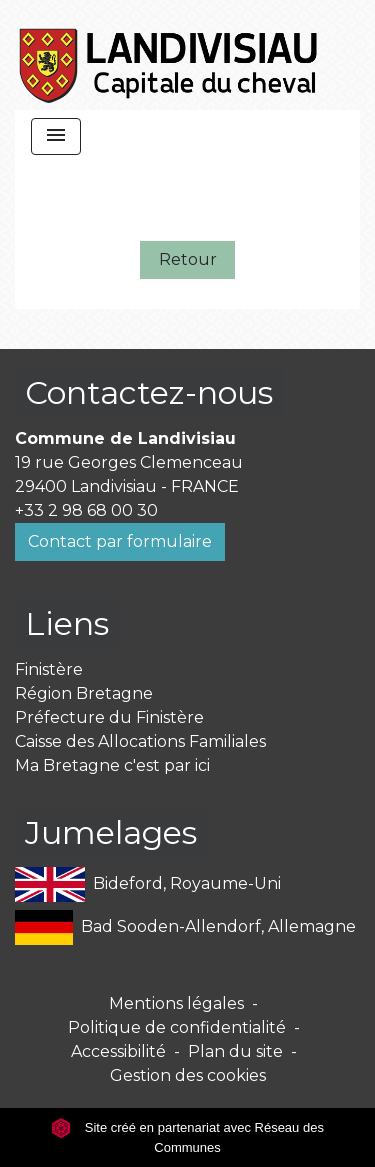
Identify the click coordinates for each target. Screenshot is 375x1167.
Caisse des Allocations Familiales (140, 741)
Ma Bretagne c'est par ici (112, 765)
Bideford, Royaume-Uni (148, 884)
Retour (188, 259)
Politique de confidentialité (177, 1027)
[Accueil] (169, 55)
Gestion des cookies (188, 1075)
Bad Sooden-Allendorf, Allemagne (185, 927)
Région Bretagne (84, 693)
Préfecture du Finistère (109, 717)
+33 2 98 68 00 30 (86, 510)
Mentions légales (176, 1003)
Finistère (49, 669)
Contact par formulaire (120, 541)
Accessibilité (118, 1051)
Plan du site (235, 1051)
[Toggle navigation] (56, 136)
